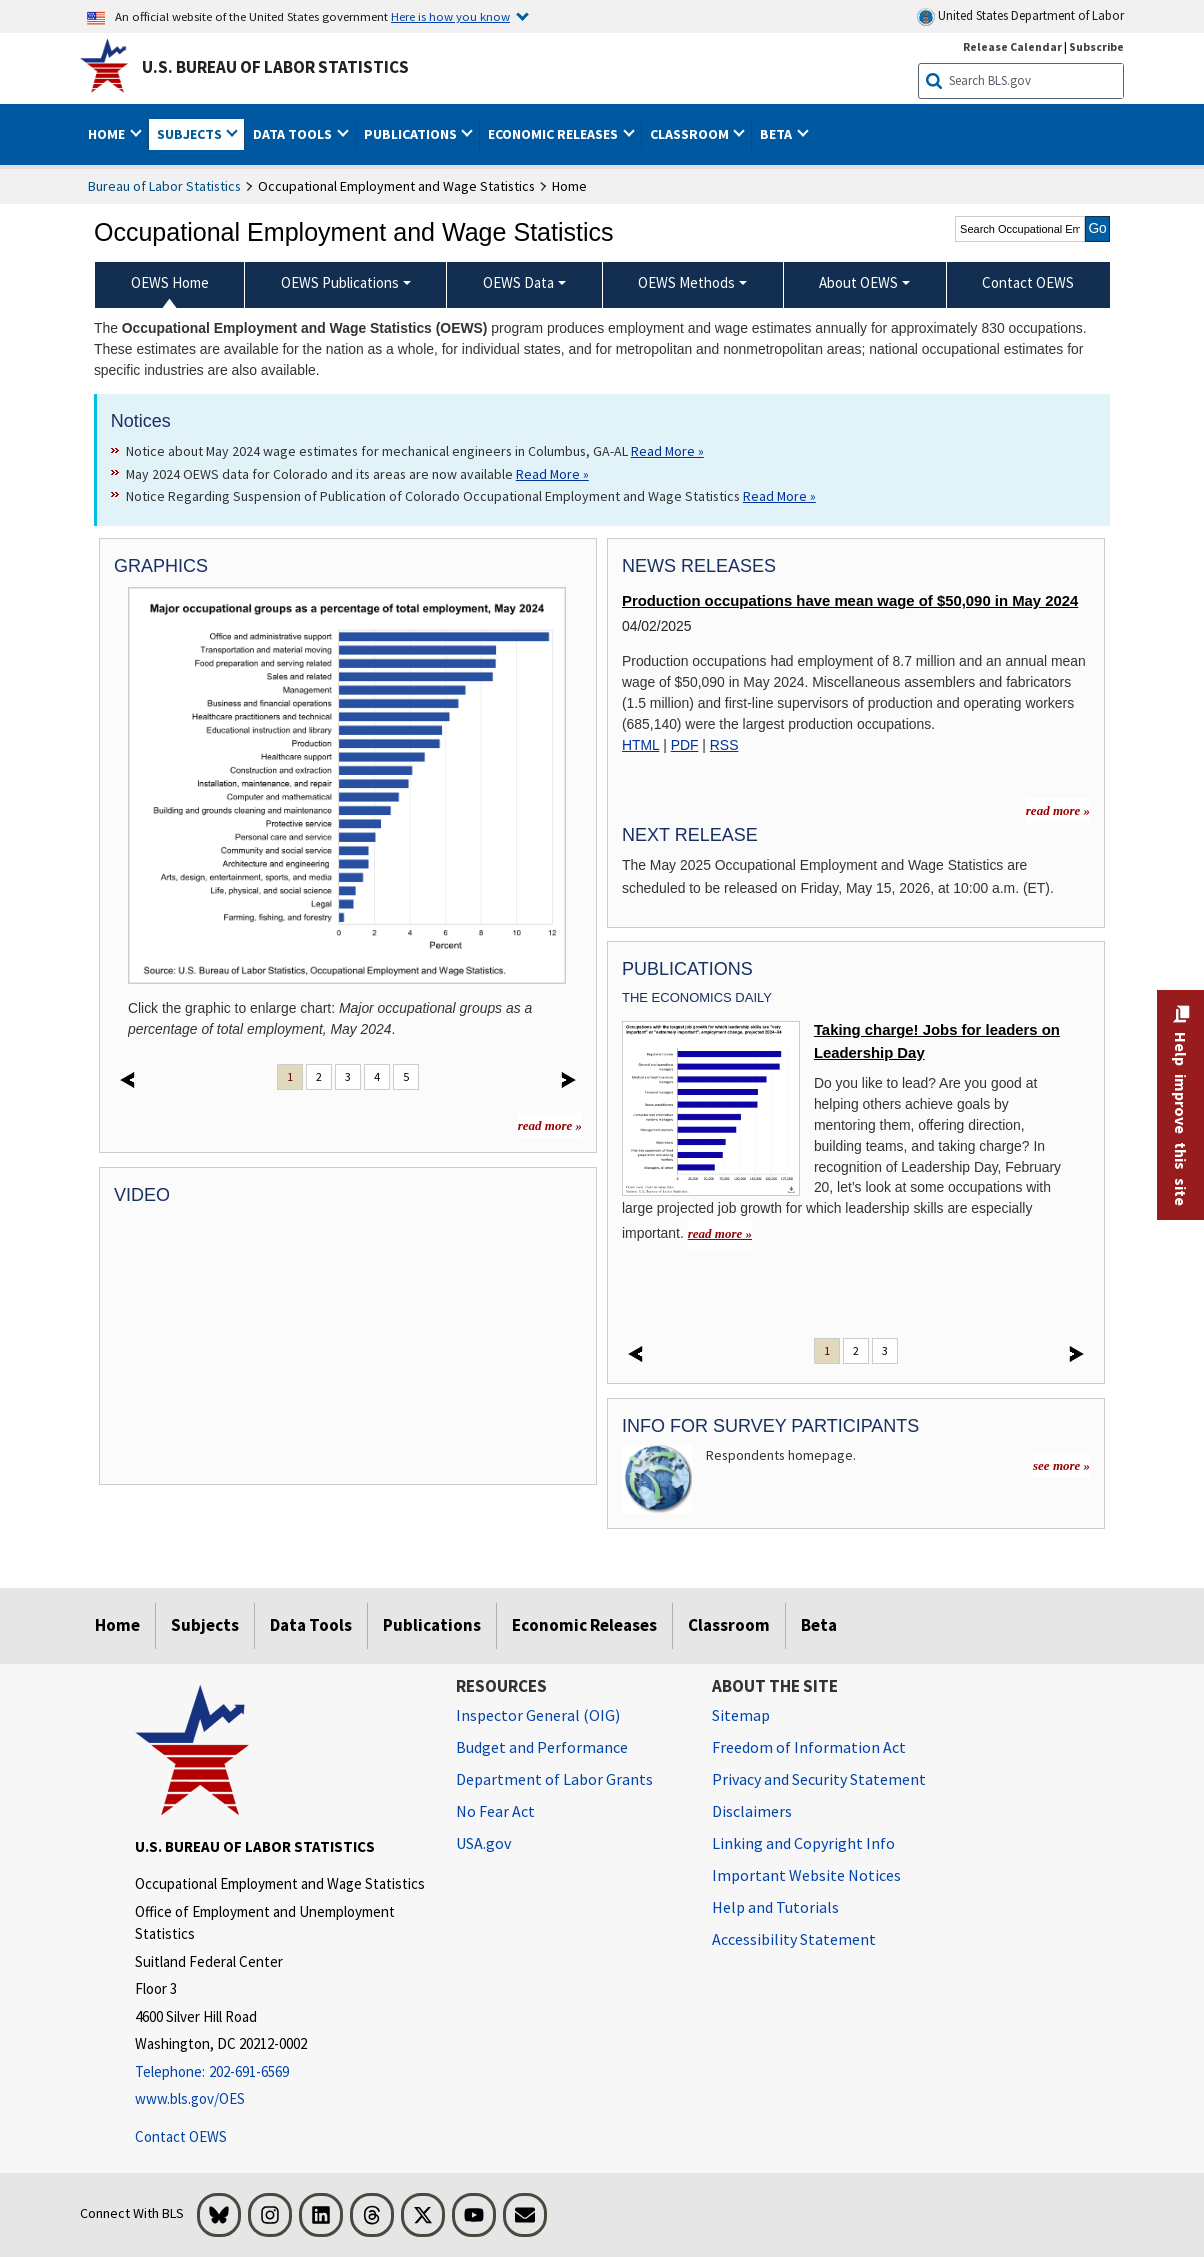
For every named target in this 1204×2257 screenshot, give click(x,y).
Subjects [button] (191, 134)
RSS (724, 745)
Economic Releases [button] (554, 134)
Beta (819, 1625)
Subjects (205, 1625)
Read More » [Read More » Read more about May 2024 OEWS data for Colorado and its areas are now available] (552, 474)
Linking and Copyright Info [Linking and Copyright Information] (803, 1843)
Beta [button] (777, 134)
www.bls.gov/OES (190, 2098)
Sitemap (741, 1715)
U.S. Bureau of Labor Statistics (275, 67)
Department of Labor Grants (554, 1779)
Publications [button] (412, 134)
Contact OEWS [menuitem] (1028, 282)
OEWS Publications (340, 282)
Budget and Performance (542, 1747)
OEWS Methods (686, 282)
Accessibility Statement (794, 1939)
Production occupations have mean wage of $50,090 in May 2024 (850, 601)
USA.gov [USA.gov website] (483, 1843)
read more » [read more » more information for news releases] (1058, 810)
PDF (685, 745)
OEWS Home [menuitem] (170, 282)
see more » (1061, 1465)
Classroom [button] (691, 134)
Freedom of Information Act (809, 1747)
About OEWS (858, 282)
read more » (550, 1125)
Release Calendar (1012, 46)
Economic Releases (584, 1625)
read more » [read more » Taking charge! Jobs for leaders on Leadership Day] (720, 1233)
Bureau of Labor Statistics (164, 186)
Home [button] (108, 134)
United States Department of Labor (1020, 16)
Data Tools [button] (294, 134)
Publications (432, 1625)
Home (117, 1625)
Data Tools (311, 1625)
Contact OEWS (181, 2136)
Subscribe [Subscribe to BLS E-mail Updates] (1096, 46)
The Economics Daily (697, 997)
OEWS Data (518, 282)
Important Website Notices (806, 1875)
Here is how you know (450, 16)
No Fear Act (495, 1811)
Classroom (729, 1625)
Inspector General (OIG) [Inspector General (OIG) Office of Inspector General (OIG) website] (538, 1715)
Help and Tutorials (775, 1907)
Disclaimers (752, 1811)
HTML (640, 745)
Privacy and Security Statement (819, 1779)
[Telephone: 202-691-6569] (280, 2072)
